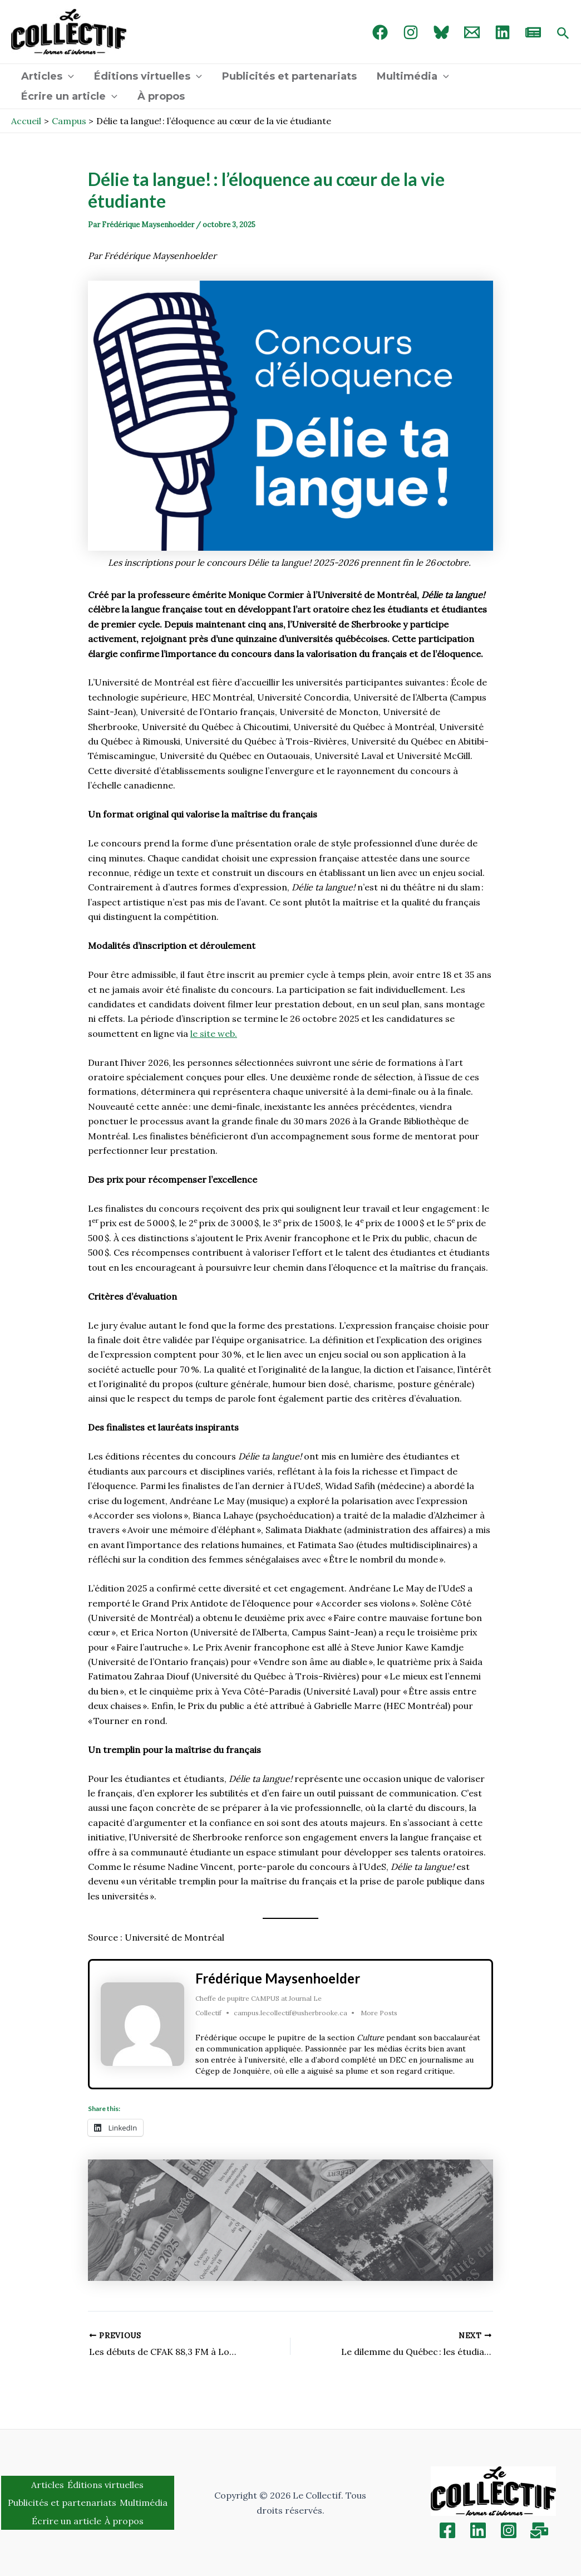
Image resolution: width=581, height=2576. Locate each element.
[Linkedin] (478, 2530)
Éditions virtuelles (148, 76)
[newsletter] (533, 32)
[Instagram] (410, 32)
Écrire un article (69, 96)
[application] (68, 76)
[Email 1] (472, 32)
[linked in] (502, 32)
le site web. (213, 1033)
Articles (47, 76)
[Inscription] (539, 2530)
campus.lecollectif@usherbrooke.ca (290, 2013)
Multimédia (413, 76)
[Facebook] (380, 32)
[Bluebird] (441, 32)
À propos (161, 96)
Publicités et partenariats (289, 76)
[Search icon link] (563, 34)
